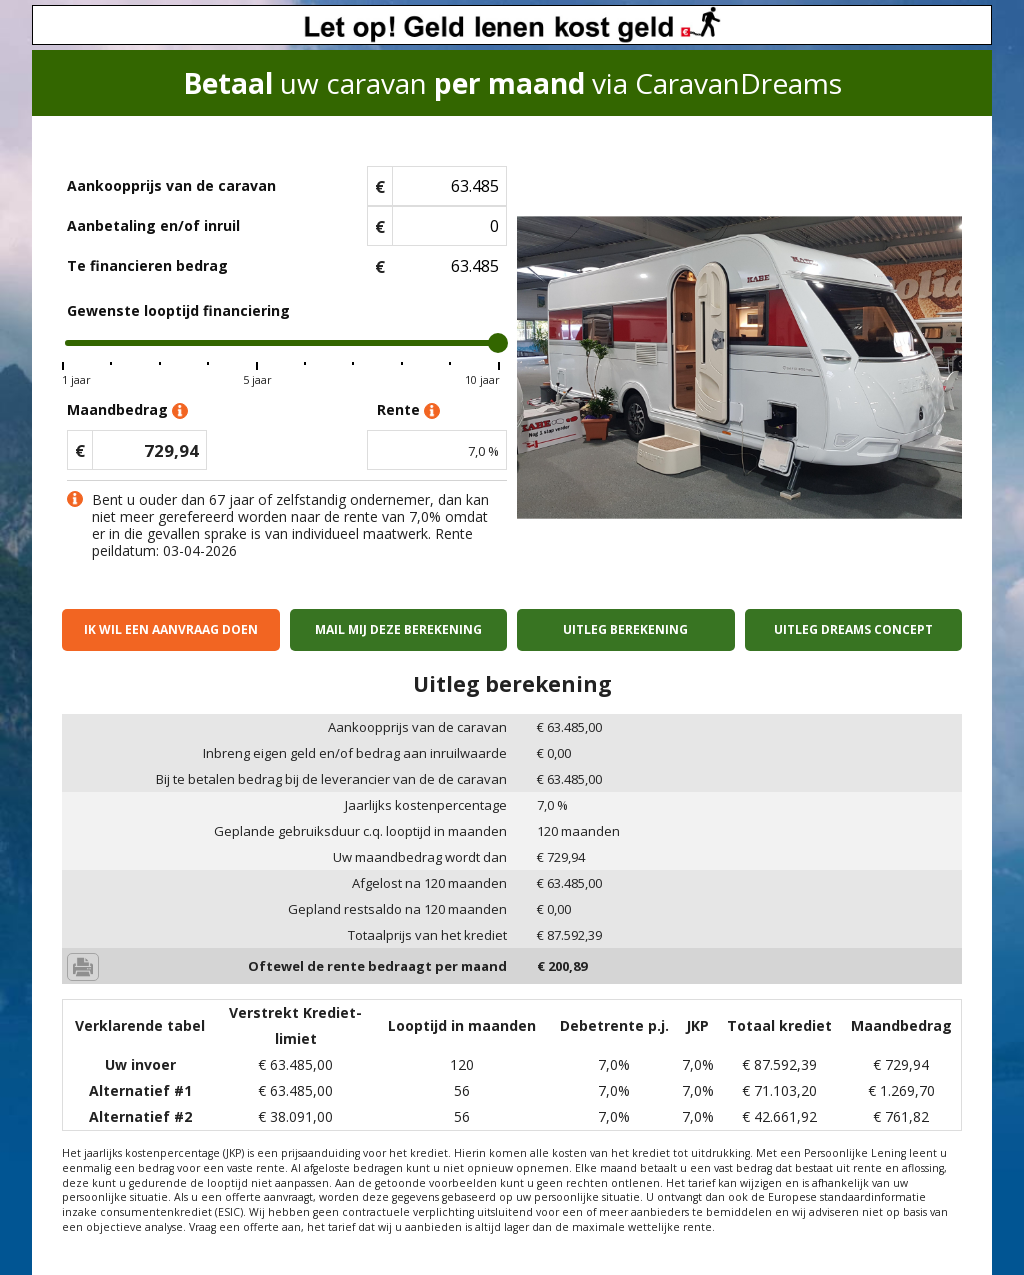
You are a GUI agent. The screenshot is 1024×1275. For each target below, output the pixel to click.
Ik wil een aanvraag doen (171, 629)
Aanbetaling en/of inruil (153, 225)
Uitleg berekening (625, 629)
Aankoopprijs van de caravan (171, 185)
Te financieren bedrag (147, 265)
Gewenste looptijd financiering (178, 310)
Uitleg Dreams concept (853, 629)
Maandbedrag (127, 410)
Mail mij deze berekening (398, 629)
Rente (408, 410)
